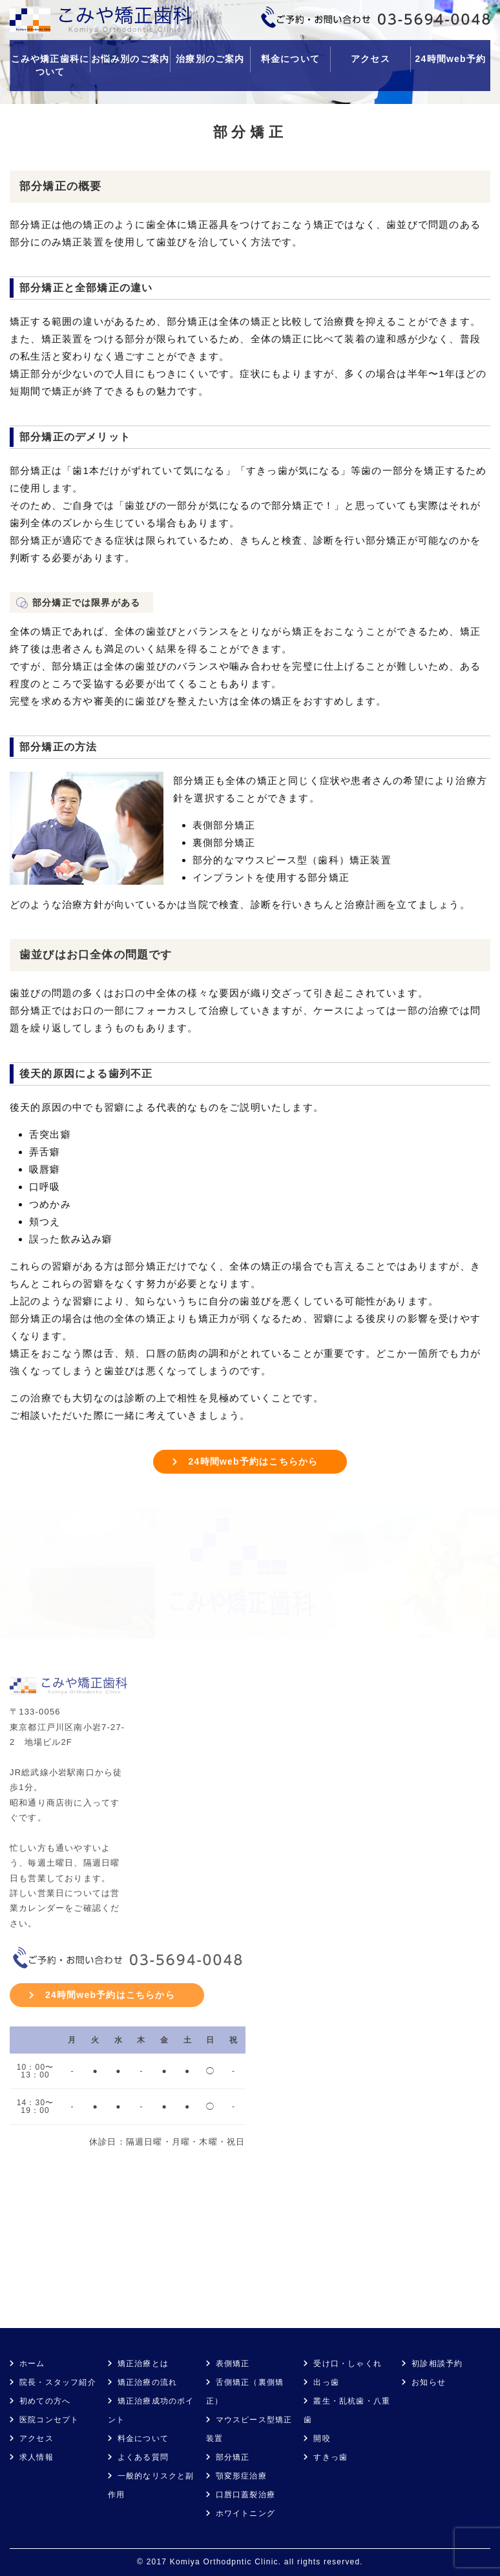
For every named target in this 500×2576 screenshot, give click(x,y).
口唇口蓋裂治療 (245, 2494)
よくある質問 (143, 2457)
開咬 (321, 2438)
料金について (290, 59)
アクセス (370, 59)
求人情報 (36, 2457)
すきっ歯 (330, 2457)
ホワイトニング (245, 2513)
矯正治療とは (143, 2363)
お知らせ (428, 2382)
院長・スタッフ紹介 (57, 2382)
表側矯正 (233, 2363)
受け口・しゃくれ (347, 2363)
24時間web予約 (450, 59)
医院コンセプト (49, 2419)
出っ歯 (326, 2382)
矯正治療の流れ (147, 2382)
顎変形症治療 (241, 2475)
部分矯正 (233, 2457)
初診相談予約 (437, 2363)
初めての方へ (44, 2401)
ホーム (32, 2363)
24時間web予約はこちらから (253, 1461)
